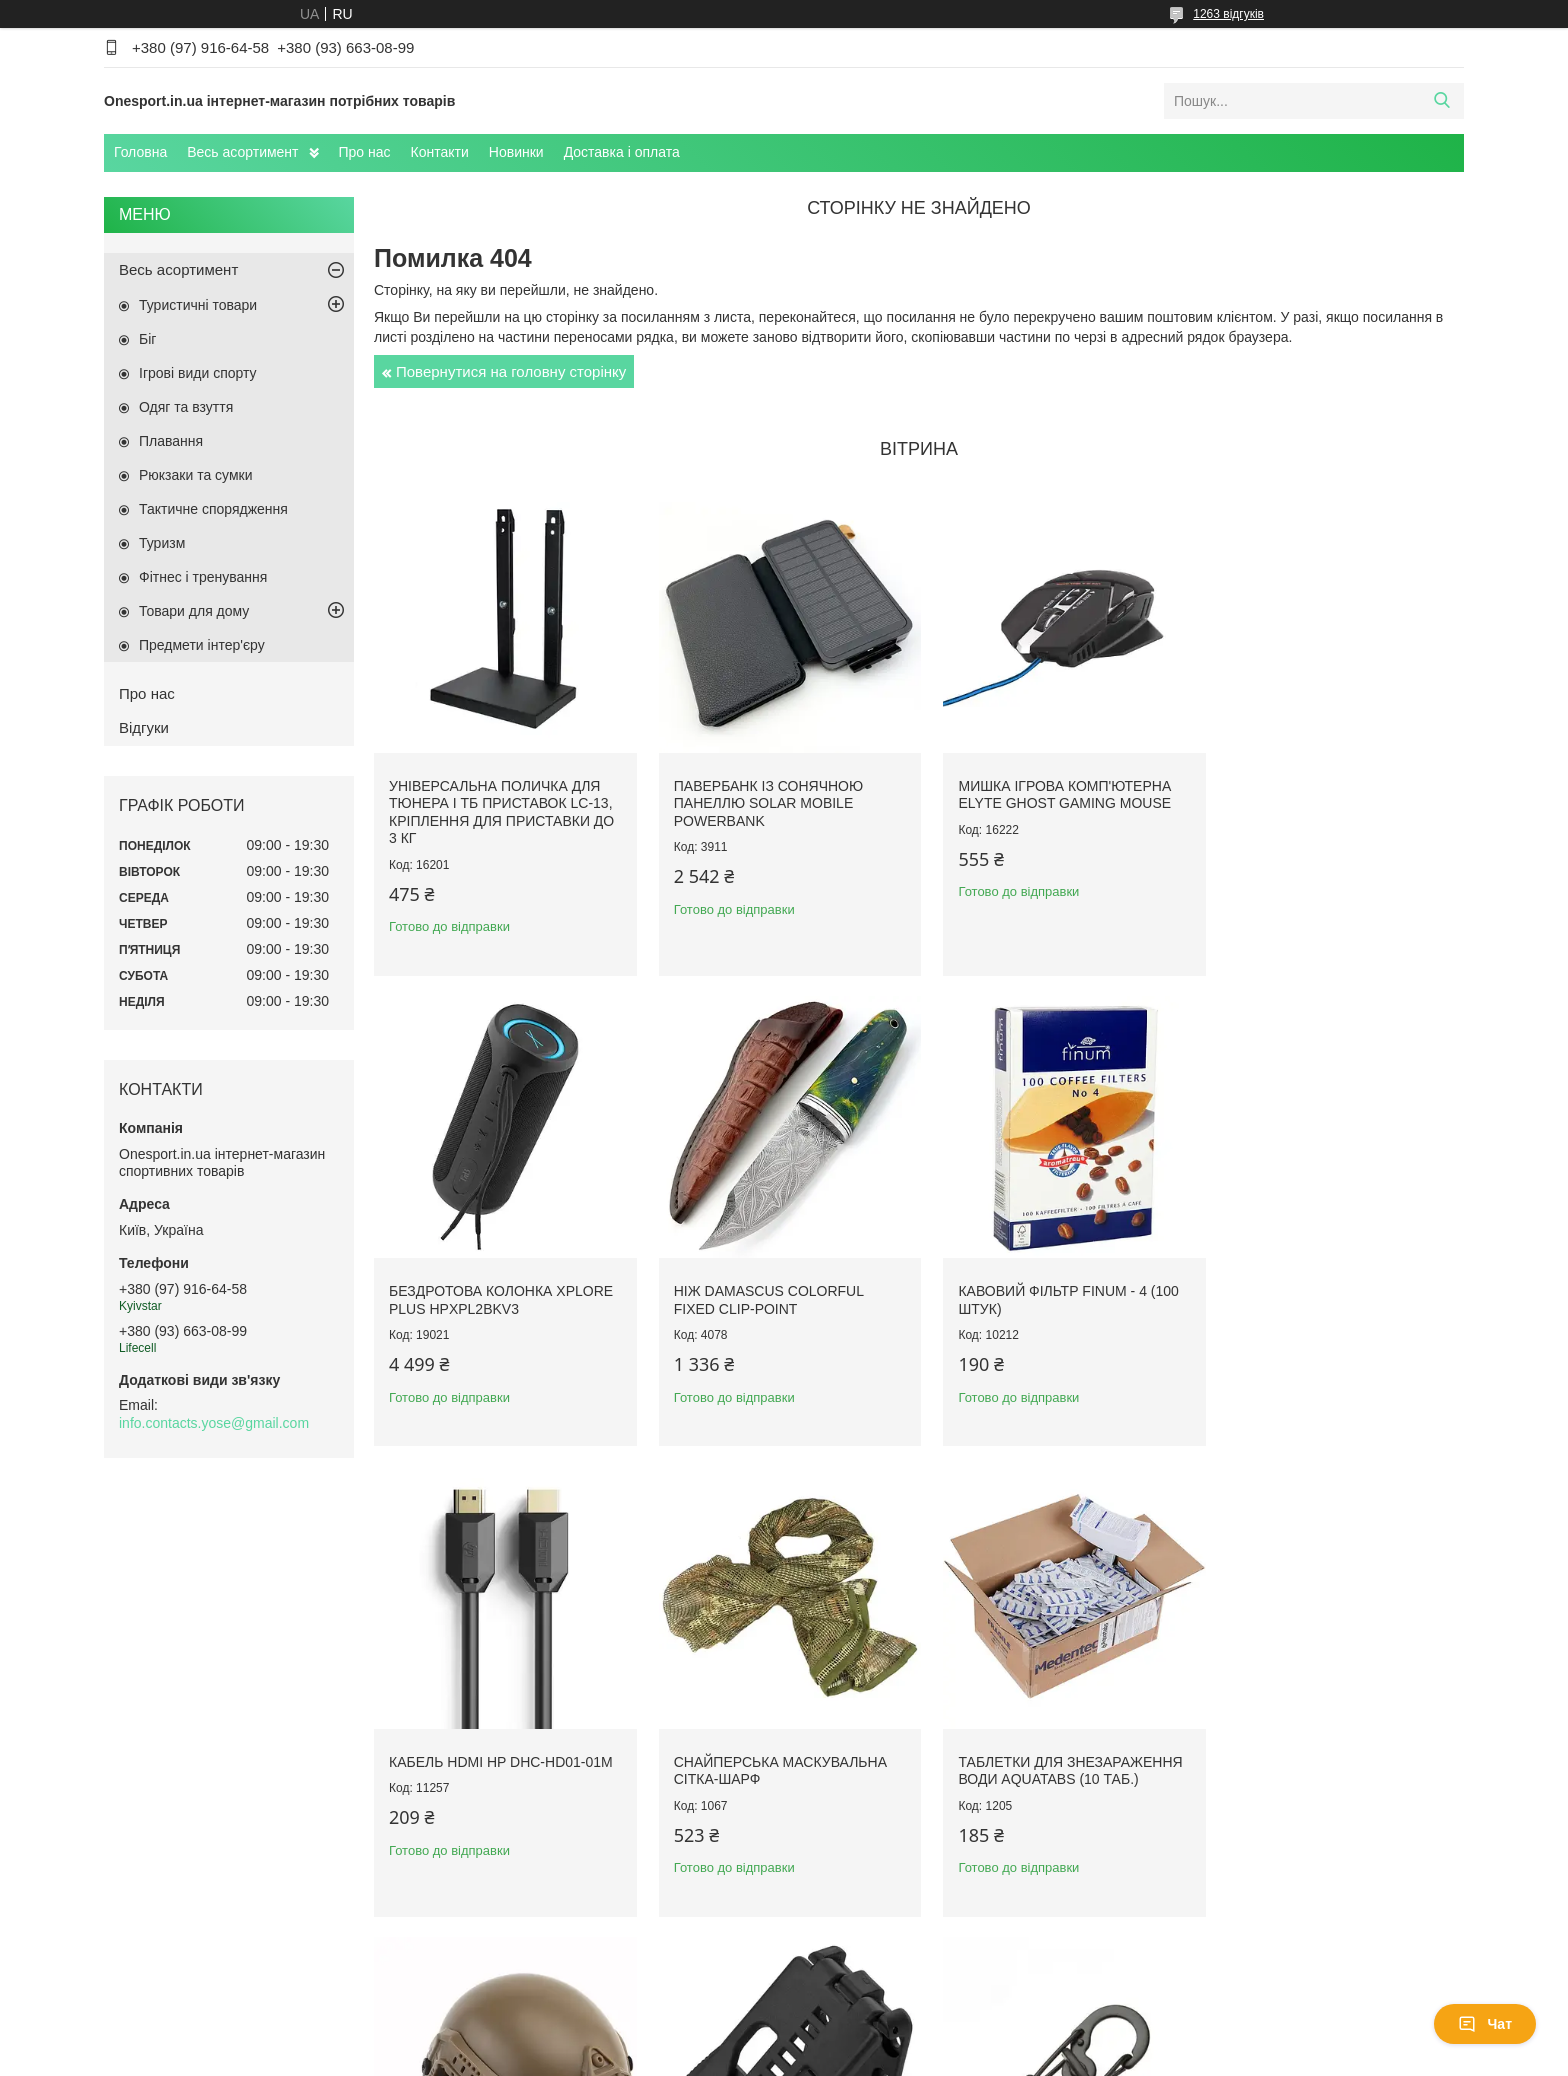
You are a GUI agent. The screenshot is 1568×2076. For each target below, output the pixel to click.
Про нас (365, 152)
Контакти (440, 152)
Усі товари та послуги (912, 1953)
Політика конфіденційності (1009, 2057)
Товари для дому (194, 611)
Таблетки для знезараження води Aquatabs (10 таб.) (501, 1751)
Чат (1485, 2024)
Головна (140, 152)
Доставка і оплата (622, 152)
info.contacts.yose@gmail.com (214, 1423)
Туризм (162, 543)
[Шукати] (1441, 101)
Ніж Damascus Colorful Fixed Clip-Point (484, 1287)
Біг (147, 339)
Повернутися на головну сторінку (511, 371)
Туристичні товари (198, 305)
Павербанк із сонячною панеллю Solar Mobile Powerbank (761, 796)
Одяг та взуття (186, 407)
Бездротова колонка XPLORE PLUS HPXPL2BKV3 (1335, 788)
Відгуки (144, 727)
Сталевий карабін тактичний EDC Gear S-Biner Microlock (1335, 1751)
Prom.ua (877, 2039)
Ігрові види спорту (198, 373)
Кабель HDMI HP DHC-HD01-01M (1057, 1278)
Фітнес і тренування (203, 577)
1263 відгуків (1228, 14)
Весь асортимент (242, 152)
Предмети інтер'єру (202, 645)
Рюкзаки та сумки (196, 475)
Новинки (516, 152)
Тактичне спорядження (213, 509)
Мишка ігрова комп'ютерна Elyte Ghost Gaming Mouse (1051, 788)
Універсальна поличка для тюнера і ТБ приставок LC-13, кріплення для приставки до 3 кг (501, 805)
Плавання (171, 441)
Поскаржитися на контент (854, 2057)
